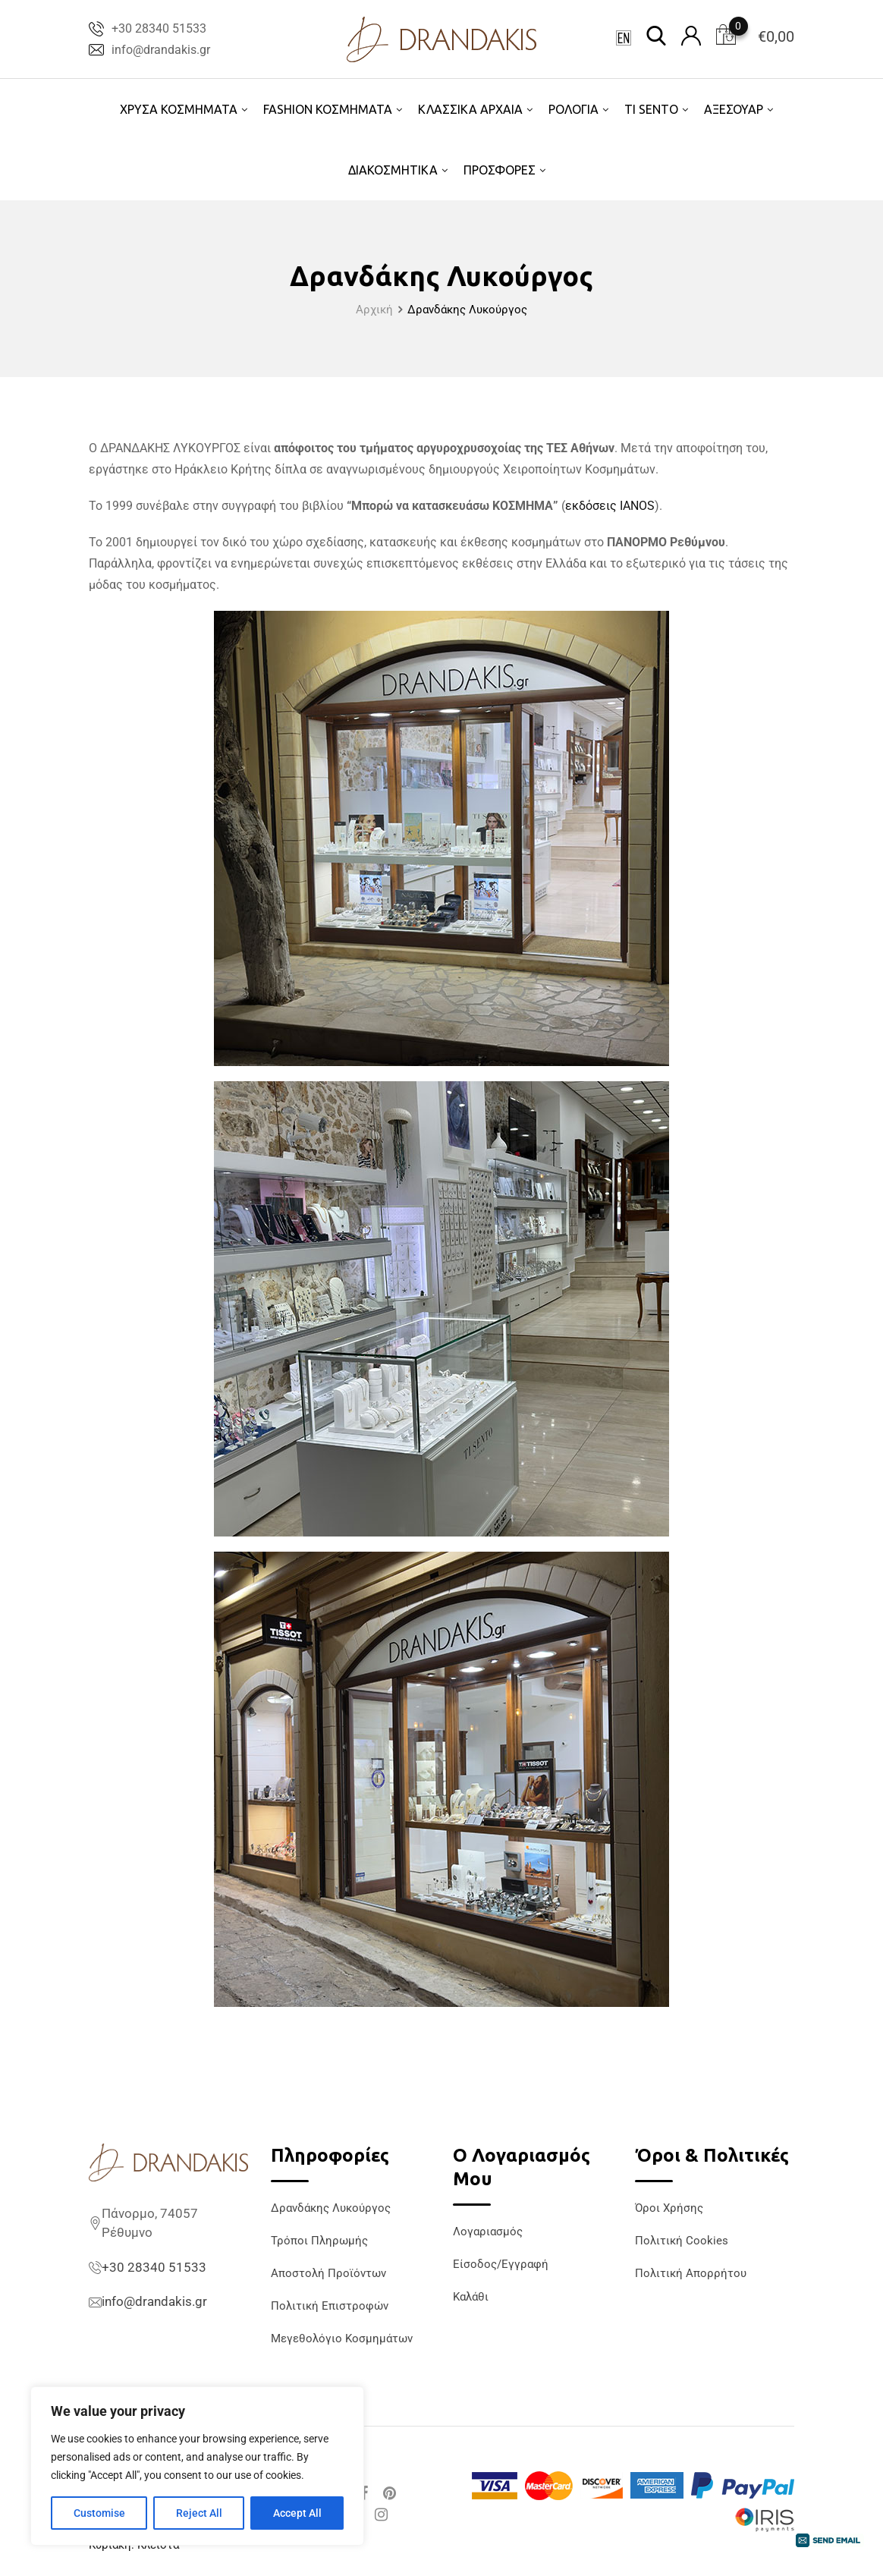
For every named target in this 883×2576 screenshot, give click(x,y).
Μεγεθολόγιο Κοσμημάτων (342, 2338)
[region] (197, 2466)
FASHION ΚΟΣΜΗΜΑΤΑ (327, 109)
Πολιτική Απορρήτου (690, 2273)
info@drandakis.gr (161, 49)
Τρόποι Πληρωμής (319, 2240)
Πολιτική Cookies (681, 2240)
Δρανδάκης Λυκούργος (331, 2208)
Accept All (297, 2513)
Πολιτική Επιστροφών (329, 2306)
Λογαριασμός (488, 2231)
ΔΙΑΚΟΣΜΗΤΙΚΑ (393, 170)
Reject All (199, 2513)
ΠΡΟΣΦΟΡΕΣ (499, 170)
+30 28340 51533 (159, 28)
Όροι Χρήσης (669, 2208)
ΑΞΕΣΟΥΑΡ (733, 109)
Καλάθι (471, 2297)
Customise (99, 2513)
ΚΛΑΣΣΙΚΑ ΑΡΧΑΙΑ (470, 109)
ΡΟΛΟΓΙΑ (573, 109)
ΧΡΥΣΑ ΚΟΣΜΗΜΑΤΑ (178, 109)
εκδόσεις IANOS (610, 506)
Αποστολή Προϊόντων (328, 2273)
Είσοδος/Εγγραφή (500, 2264)
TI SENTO (651, 109)
